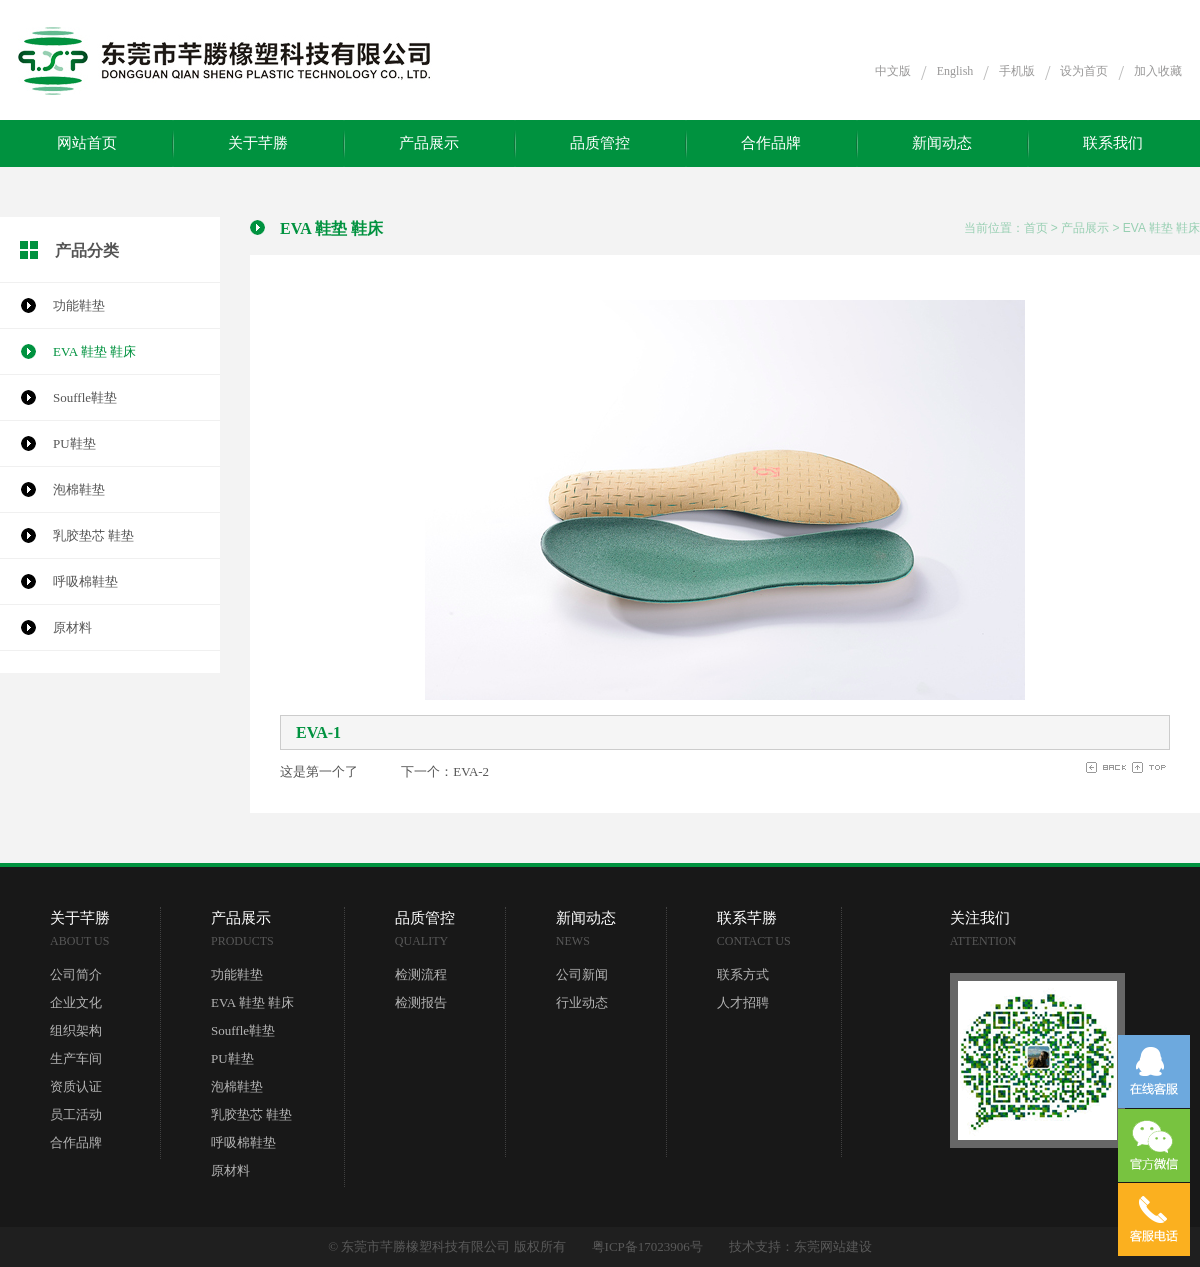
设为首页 (1084, 71)
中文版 (893, 71)
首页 (1036, 228)
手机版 (1017, 71)
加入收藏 (1158, 71)
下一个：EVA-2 (445, 771)
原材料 (72, 627)
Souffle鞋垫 (85, 397)
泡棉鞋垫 (79, 489)
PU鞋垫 (74, 443)
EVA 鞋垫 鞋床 (94, 351)
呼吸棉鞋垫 (85, 581)
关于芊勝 (258, 143)
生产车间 (76, 1058)
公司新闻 (582, 974)
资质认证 (76, 1086)
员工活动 (76, 1114)
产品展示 (429, 143)
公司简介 (76, 974)
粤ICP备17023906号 (647, 1246)
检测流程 (421, 974)
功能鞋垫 (79, 305)
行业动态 (582, 1002)
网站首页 (87, 143)
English (955, 71)
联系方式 (743, 974)
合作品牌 (771, 143)
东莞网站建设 (833, 1246)
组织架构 (76, 1030)
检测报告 (421, 1002)
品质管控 (600, 143)
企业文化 (76, 1002)
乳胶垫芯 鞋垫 (93, 535)
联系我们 (1113, 143)
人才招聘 (743, 1002)
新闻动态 (942, 143)
